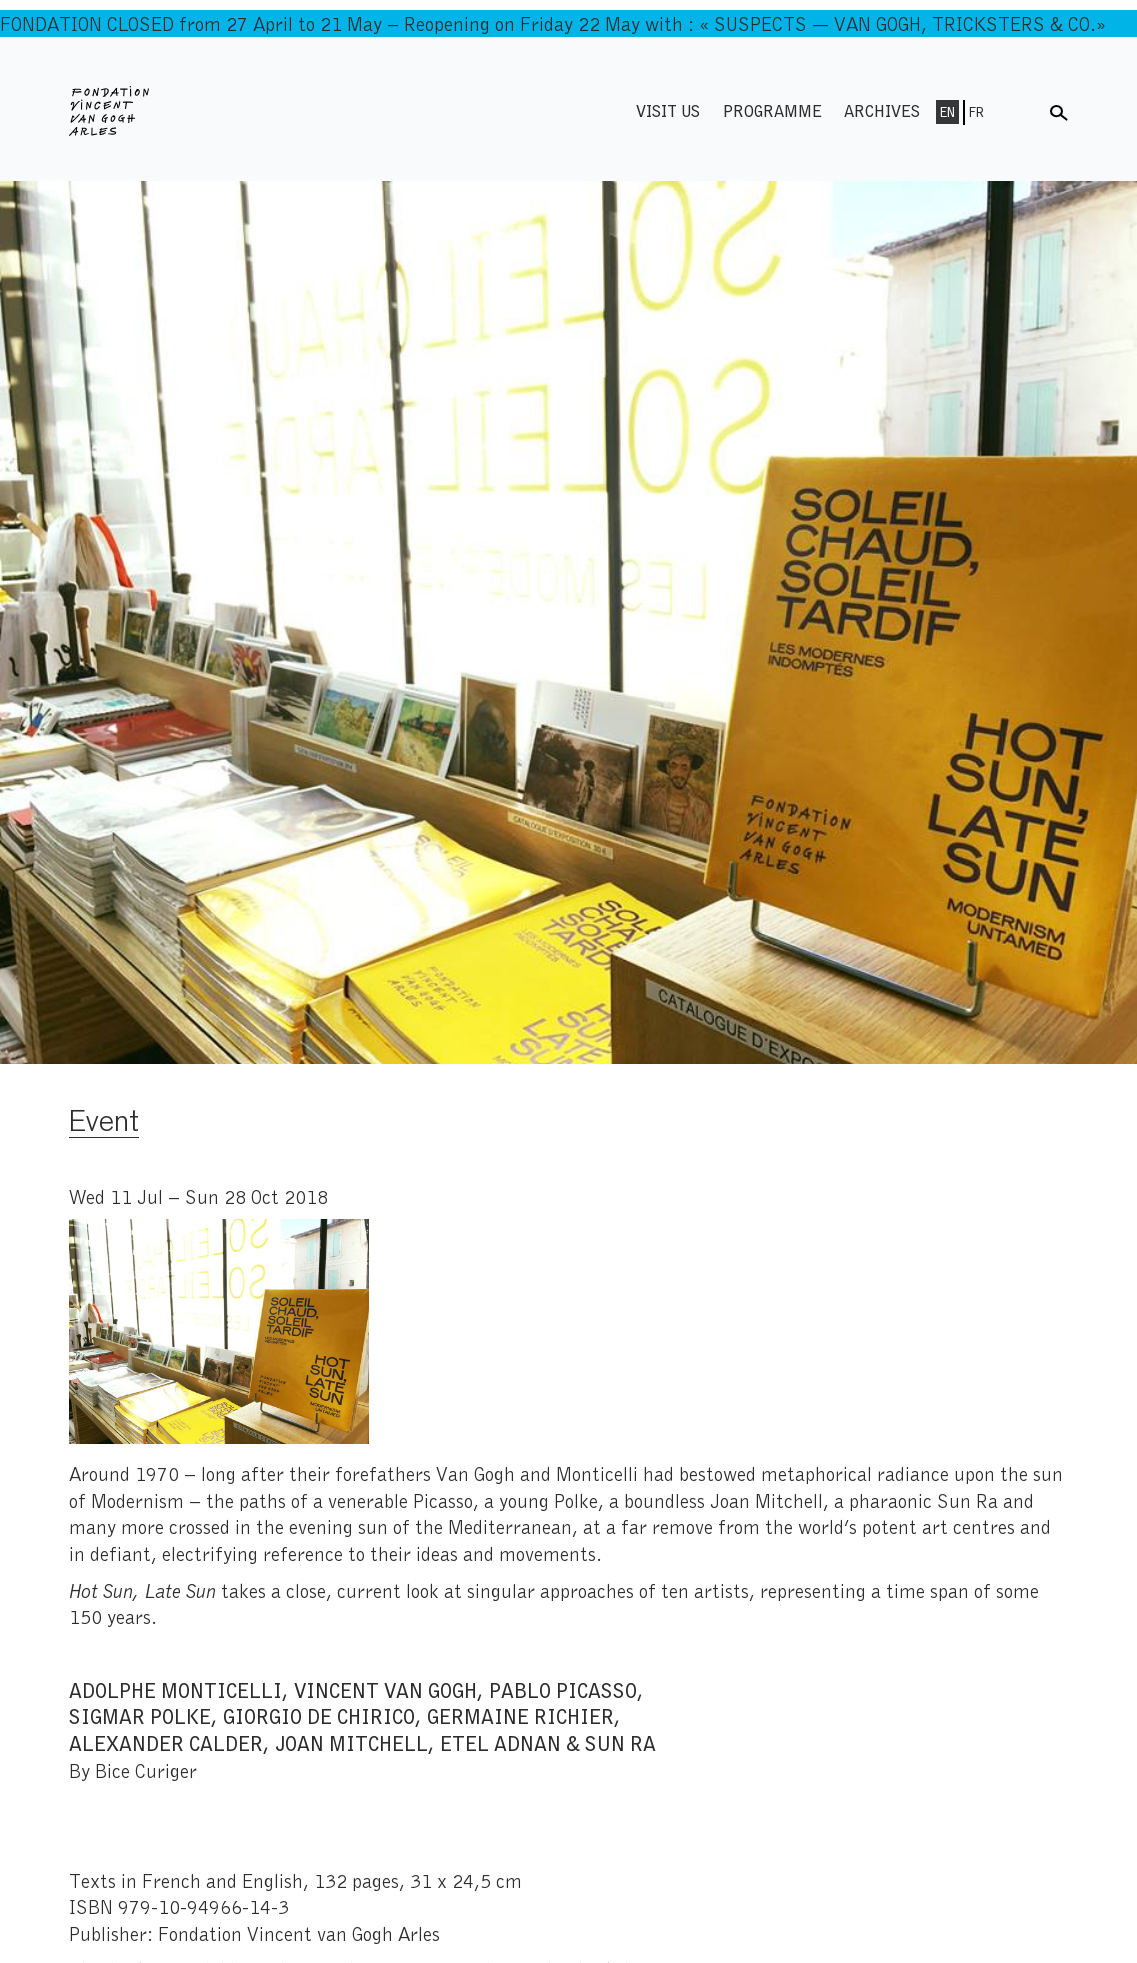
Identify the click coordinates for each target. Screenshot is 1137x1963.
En (947, 112)
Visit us (668, 110)
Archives (882, 110)
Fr (976, 112)
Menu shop (1019, 110)
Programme (772, 110)
